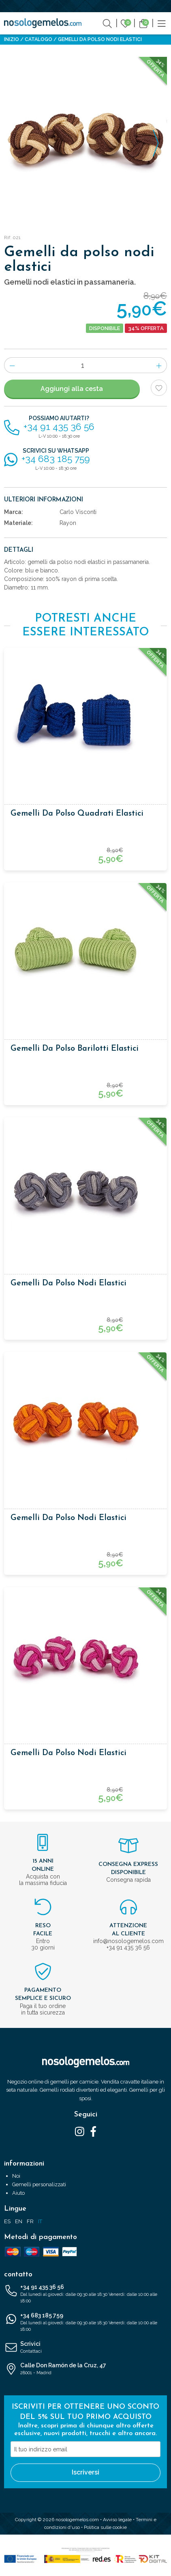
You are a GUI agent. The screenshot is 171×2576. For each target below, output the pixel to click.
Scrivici (85, 2348)
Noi (16, 2176)
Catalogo (38, 39)
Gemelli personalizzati (39, 2184)
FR (30, 2221)
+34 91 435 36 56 (85, 2294)
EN (18, 2221)
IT (40, 2221)
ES (7, 2221)
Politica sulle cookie (105, 2527)
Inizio (11, 39)
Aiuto (18, 2193)
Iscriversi (85, 2472)
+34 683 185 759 (85, 2322)
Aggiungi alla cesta (72, 389)
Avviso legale (117, 2519)
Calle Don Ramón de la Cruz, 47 (85, 2369)
